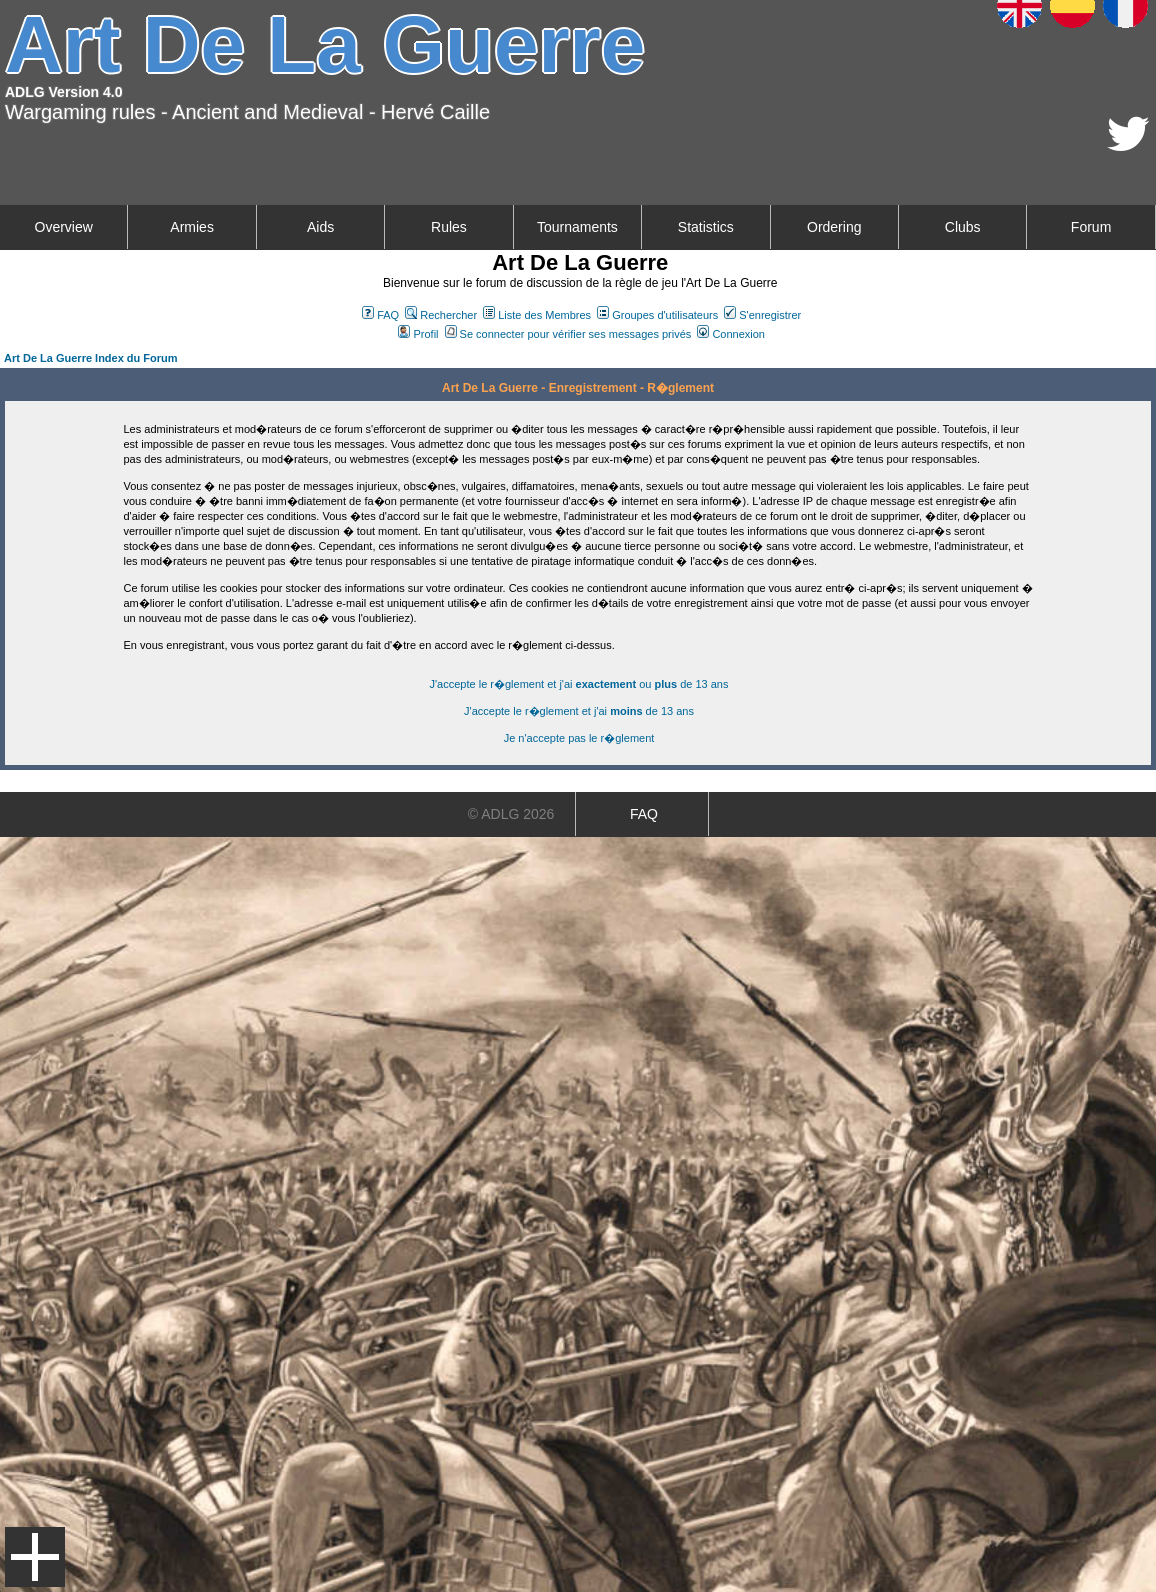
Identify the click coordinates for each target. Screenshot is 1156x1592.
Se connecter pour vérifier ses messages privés (568, 334)
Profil (418, 334)
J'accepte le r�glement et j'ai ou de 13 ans (579, 684)
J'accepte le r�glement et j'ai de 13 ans (579, 711)
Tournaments (577, 227)
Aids (320, 227)
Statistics (706, 227)
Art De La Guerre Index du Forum (91, 358)
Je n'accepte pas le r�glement (579, 738)
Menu (35, 1557)
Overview (64, 227)
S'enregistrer (762, 315)
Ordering (834, 227)
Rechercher (441, 315)
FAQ (380, 315)
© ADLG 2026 (511, 814)
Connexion (731, 334)
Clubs (963, 227)
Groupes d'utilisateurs (657, 315)
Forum (1091, 227)
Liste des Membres (537, 315)
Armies (192, 227)
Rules (449, 227)
